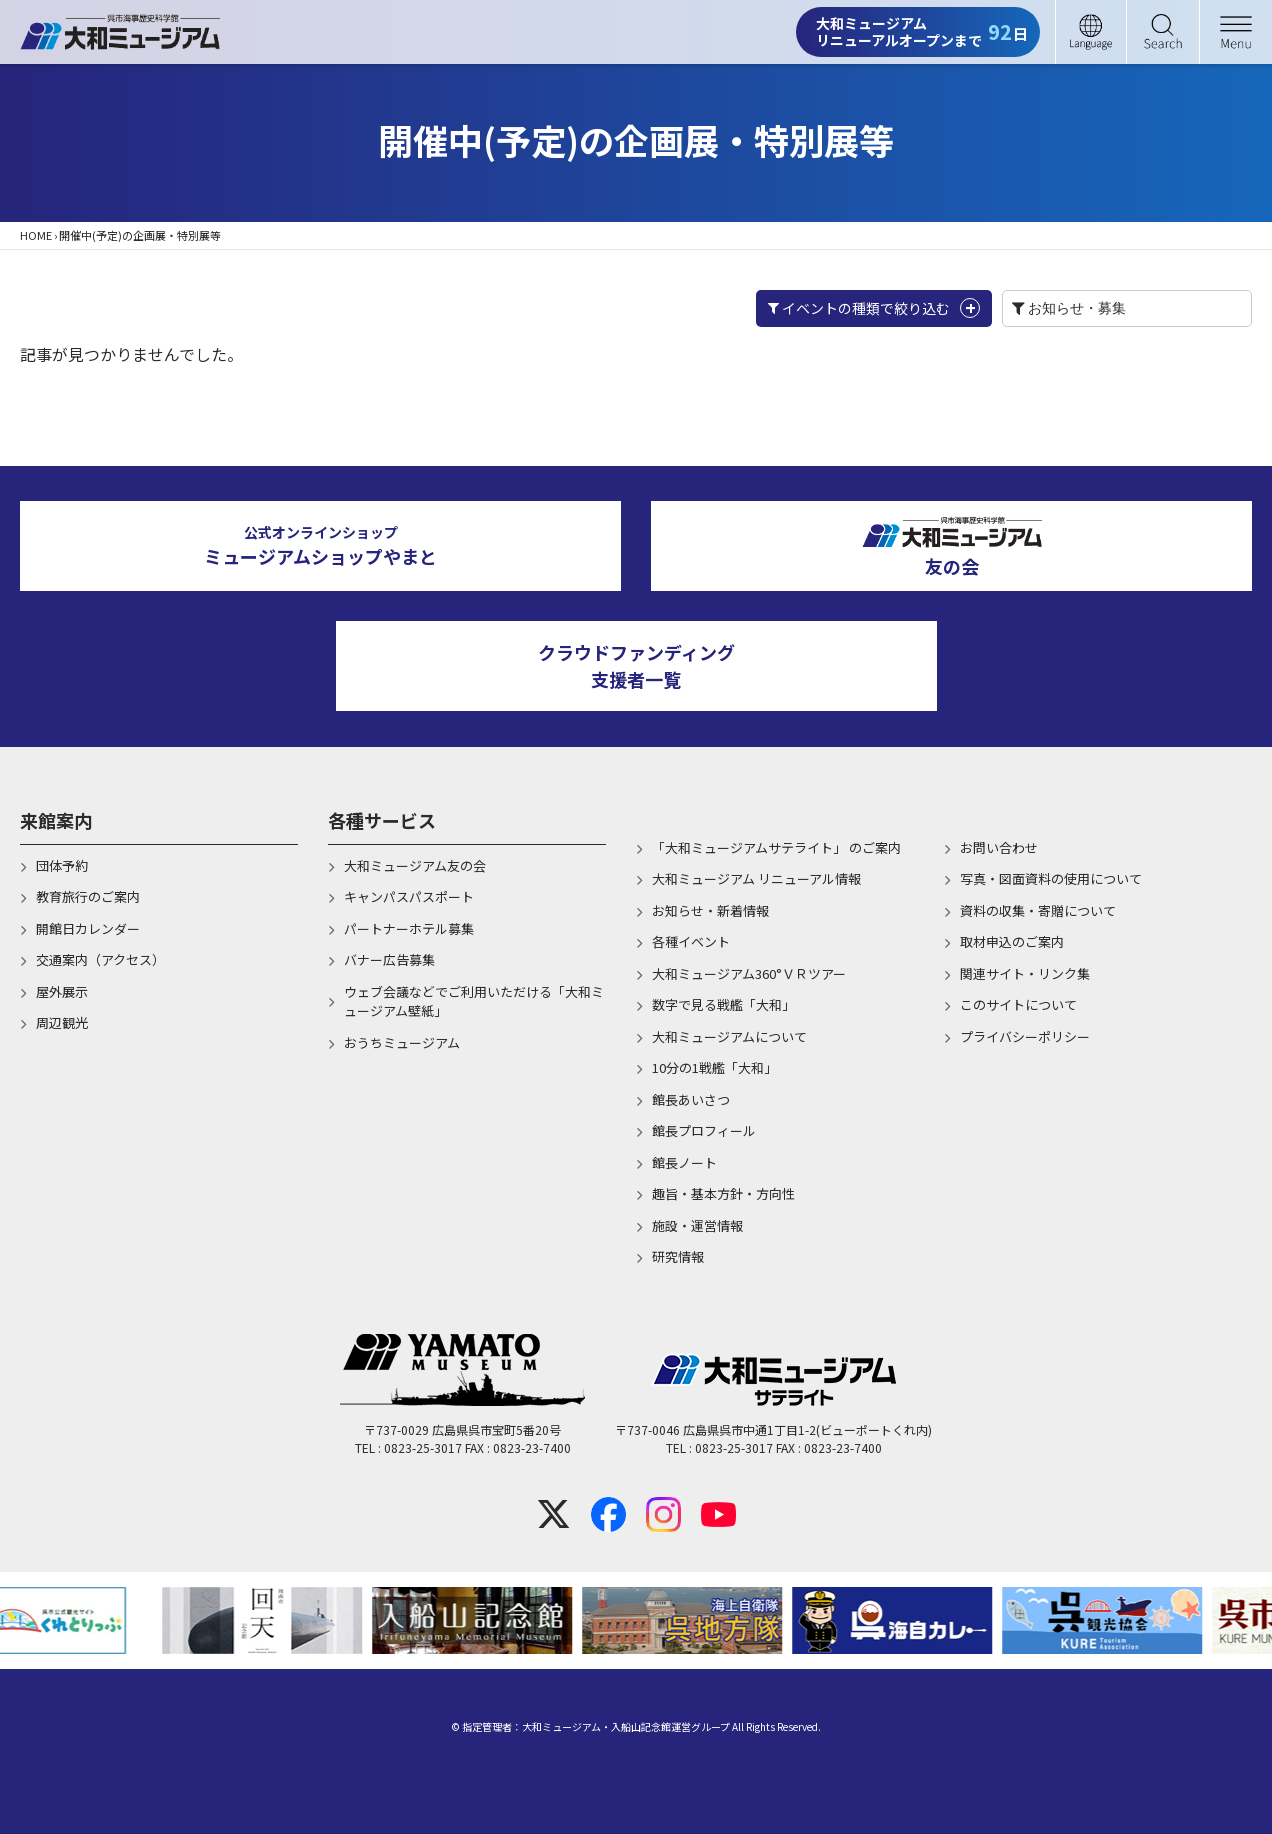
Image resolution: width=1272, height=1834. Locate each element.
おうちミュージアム (402, 1042)
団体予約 (62, 865)
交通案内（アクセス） (100, 959)
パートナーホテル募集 (409, 928)
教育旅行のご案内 (88, 896)
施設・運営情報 (697, 1225)
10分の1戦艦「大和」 (714, 1067)
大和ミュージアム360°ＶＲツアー (749, 973)
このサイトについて (1018, 1004)
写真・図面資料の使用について (1051, 878)
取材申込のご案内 (1012, 941)
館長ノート (684, 1162)
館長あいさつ (691, 1099)
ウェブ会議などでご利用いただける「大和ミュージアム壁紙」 (474, 1001)
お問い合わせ (999, 847)
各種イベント (691, 941)
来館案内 (56, 820)
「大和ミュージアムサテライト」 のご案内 (776, 847)
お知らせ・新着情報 (710, 910)
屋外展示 (62, 991)
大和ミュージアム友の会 (415, 865)
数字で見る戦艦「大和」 (723, 1004)
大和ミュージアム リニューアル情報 (756, 878)
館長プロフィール (704, 1130)
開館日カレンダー (88, 928)
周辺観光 (62, 1022)
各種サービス (382, 820)
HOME (36, 235)
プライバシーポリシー (1025, 1036)
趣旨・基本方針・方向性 (723, 1193)
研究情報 (678, 1256)
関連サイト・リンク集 (1025, 973)
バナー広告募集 (389, 959)
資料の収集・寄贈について (1038, 910)
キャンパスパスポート (409, 896)
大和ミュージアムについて (729, 1036)
